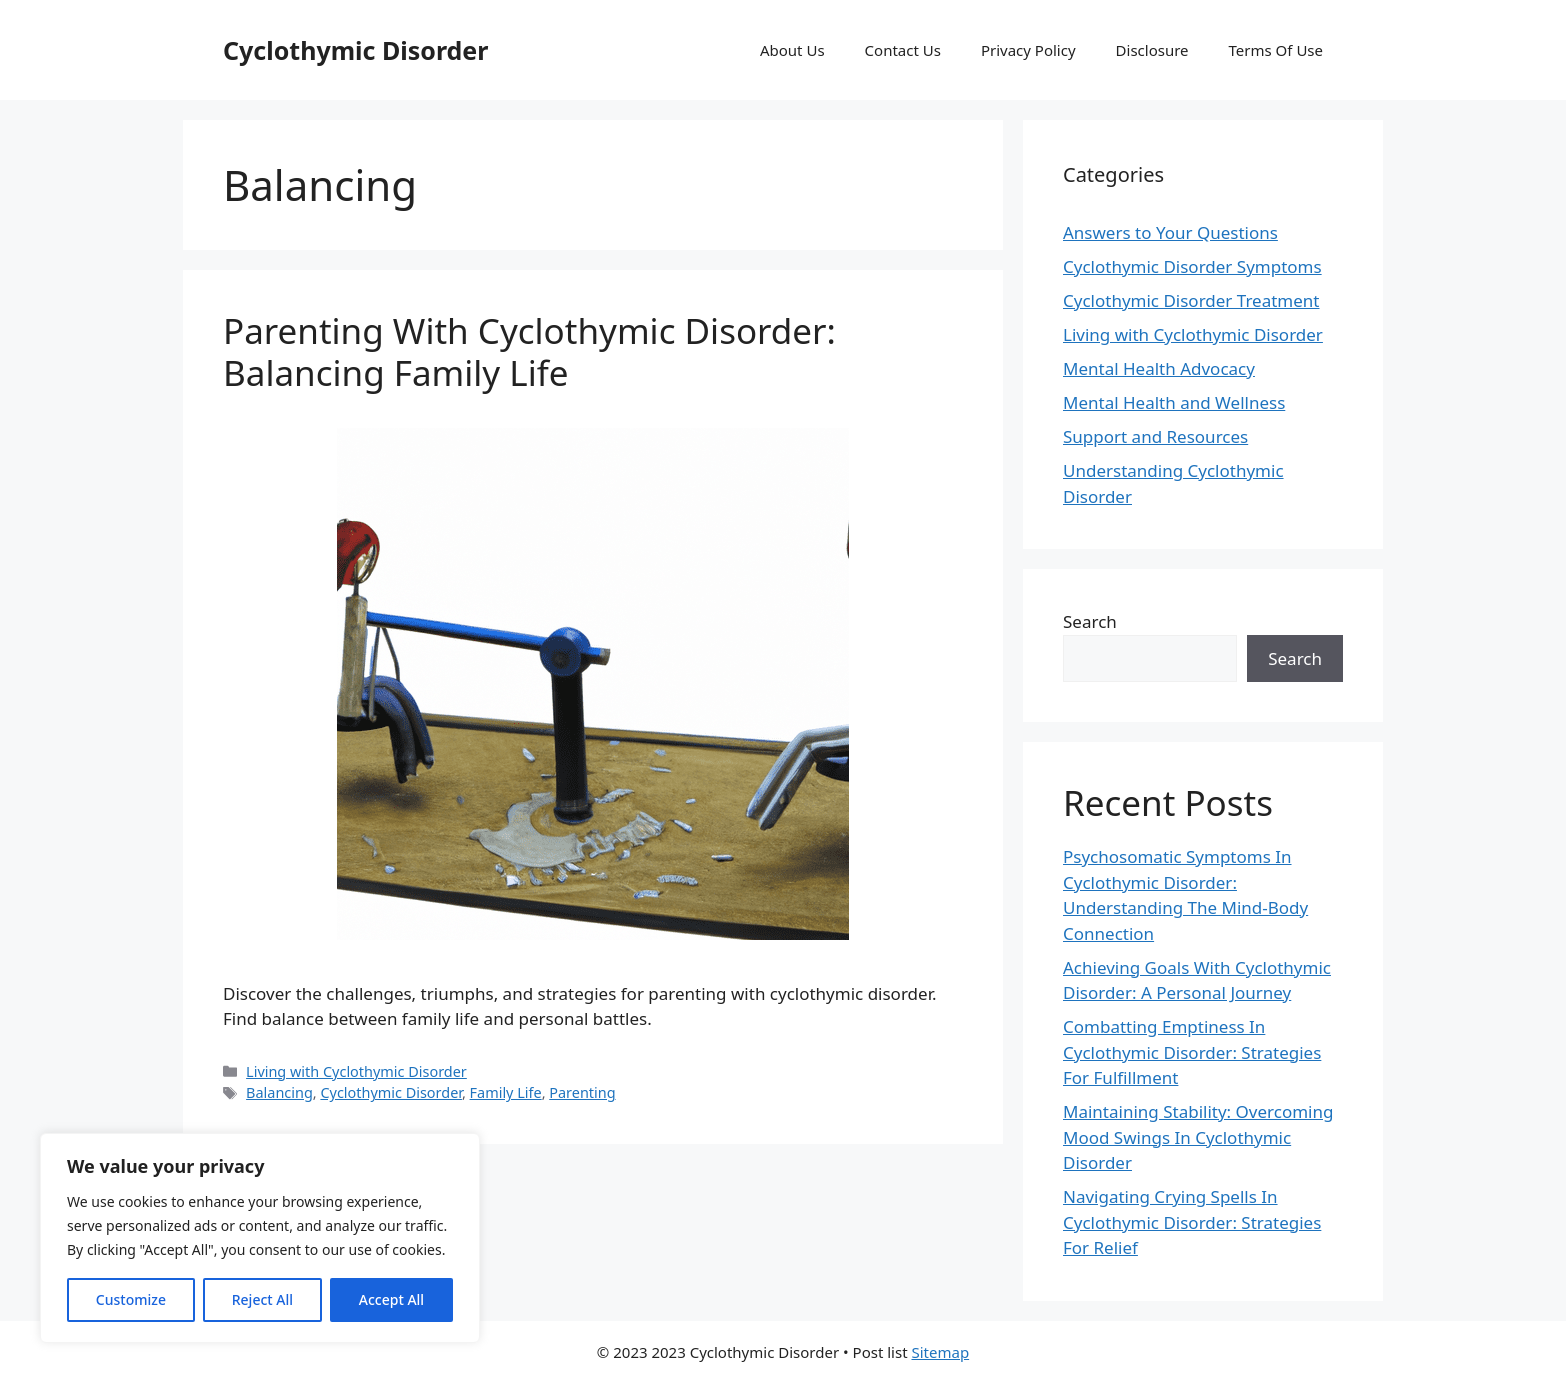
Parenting (582, 1092)
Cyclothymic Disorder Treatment (1191, 300)
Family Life (506, 1092)
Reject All (262, 1299)
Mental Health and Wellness (1174, 402)
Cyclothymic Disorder (355, 50)
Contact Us (903, 50)
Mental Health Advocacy (1159, 368)
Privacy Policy (1028, 50)
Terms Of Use (1276, 50)
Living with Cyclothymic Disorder (356, 1071)
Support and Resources (1155, 436)
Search (1090, 621)
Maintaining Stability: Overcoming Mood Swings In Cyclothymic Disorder (1198, 1137)
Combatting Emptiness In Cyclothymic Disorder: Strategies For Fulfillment (1192, 1052)
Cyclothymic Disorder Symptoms (1192, 266)
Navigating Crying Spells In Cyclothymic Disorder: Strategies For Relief (1192, 1222)
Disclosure (1152, 50)
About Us (792, 50)
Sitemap (940, 1352)
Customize (131, 1299)
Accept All (391, 1299)
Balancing (279, 1092)
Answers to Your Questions (1170, 232)
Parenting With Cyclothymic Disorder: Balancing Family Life (529, 351)
